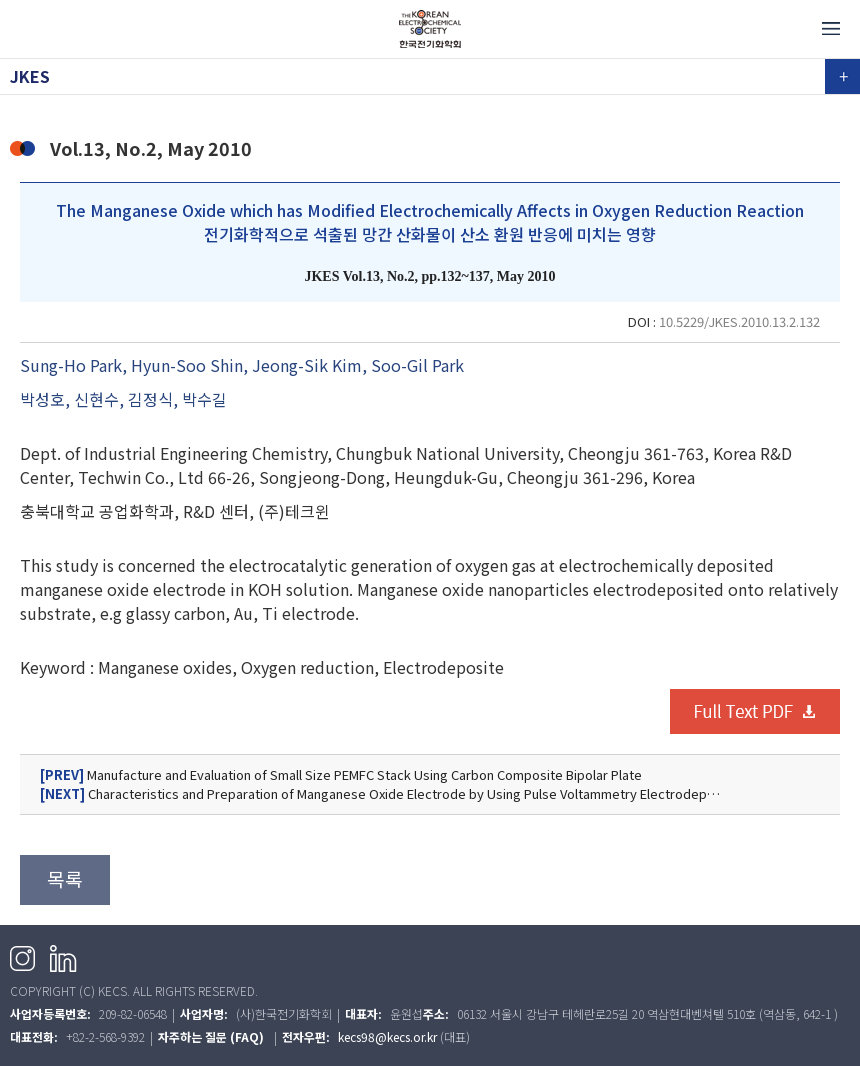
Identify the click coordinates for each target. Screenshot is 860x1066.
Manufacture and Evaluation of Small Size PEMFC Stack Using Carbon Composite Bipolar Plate (341, 775)
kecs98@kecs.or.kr (387, 1036)
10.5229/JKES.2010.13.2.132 (739, 321)
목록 (65, 879)
